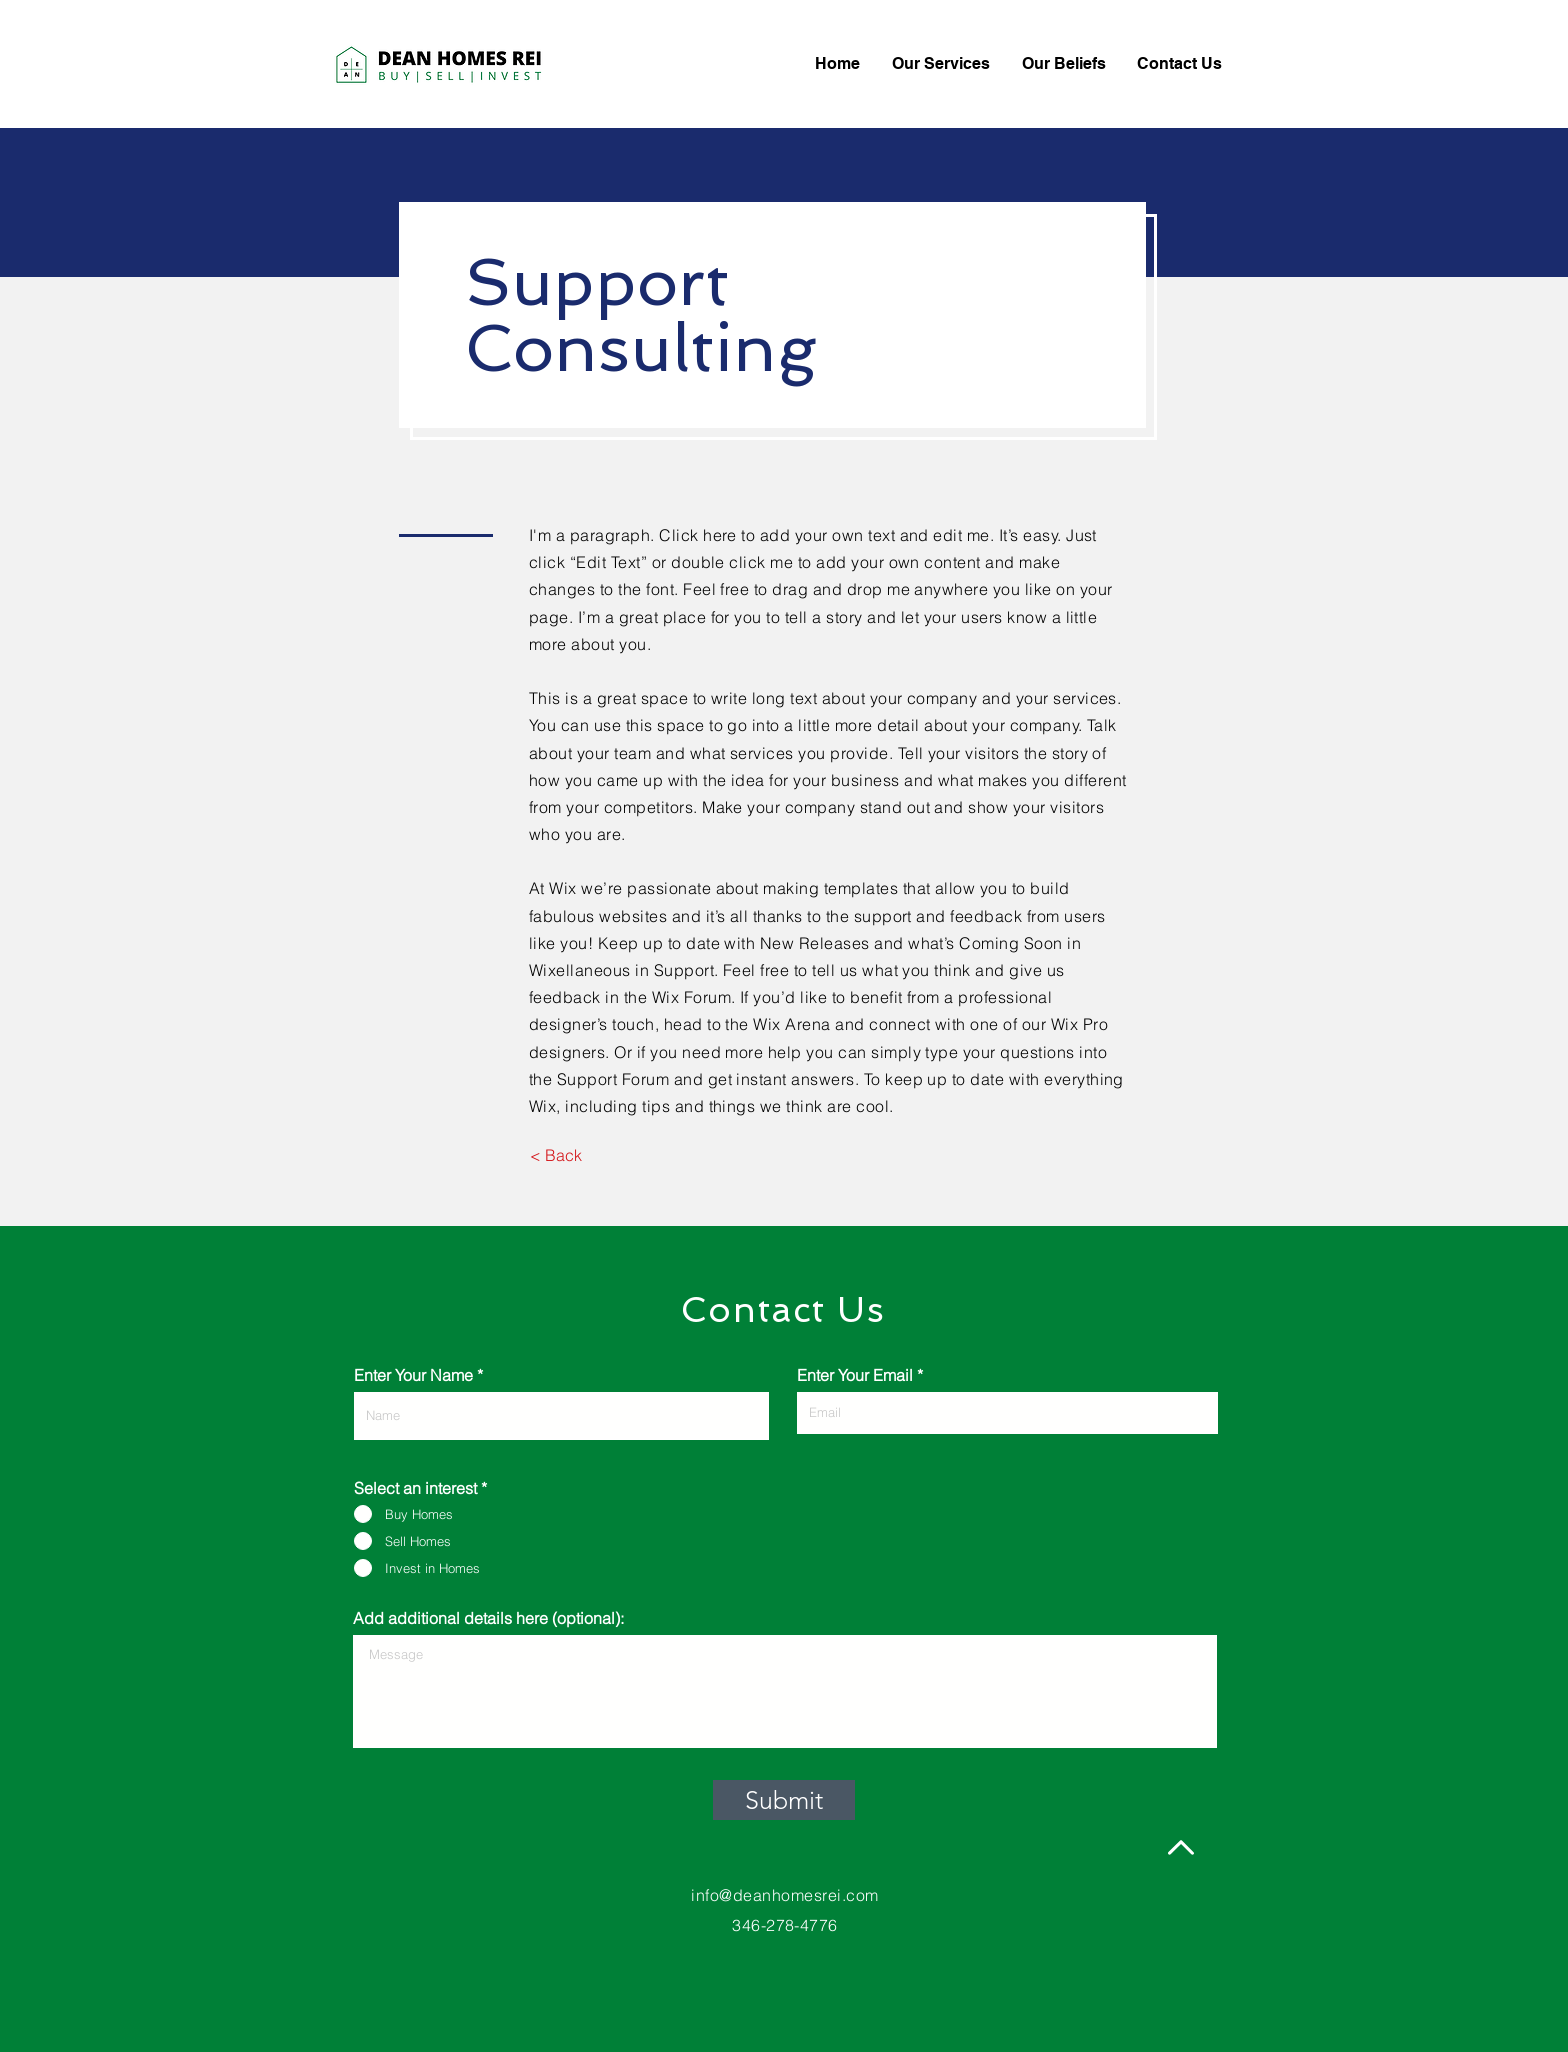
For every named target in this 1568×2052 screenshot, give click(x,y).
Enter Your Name (413, 1375)
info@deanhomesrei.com (784, 1895)
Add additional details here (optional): (488, 1618)
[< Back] (555, 1155)
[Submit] (784, 1800)
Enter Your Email (855, 1375)
